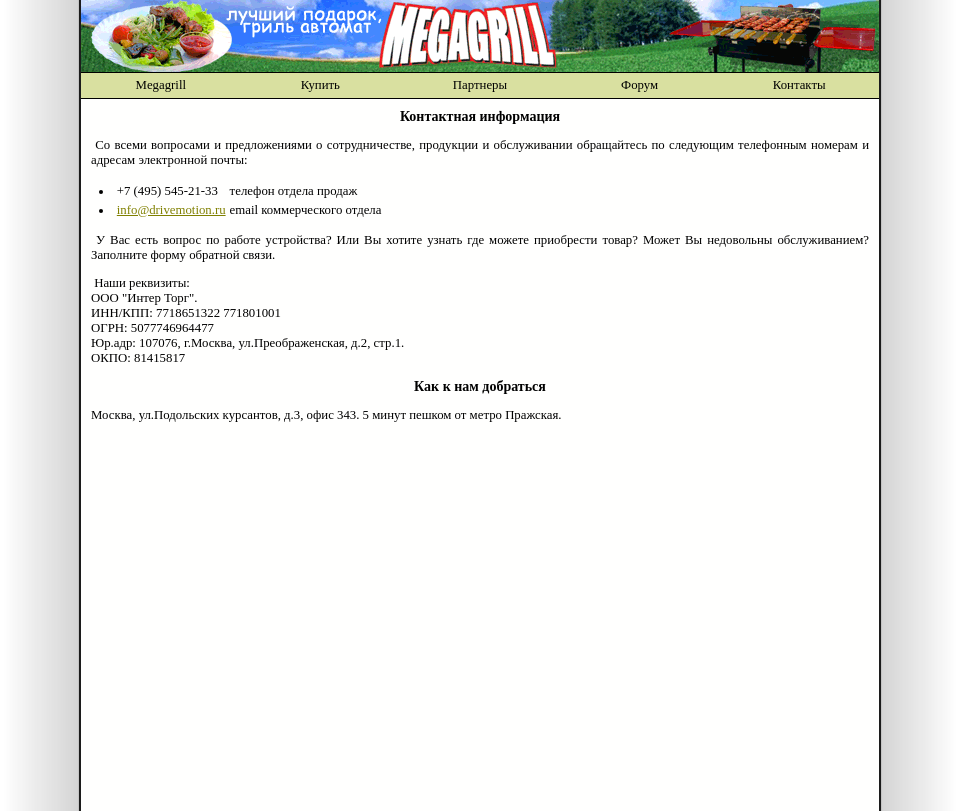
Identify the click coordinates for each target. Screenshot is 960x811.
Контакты (799, 85)
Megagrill (161, 85)
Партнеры (480, 85)
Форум (639, 85)
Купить (320, 85)
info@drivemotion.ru (171, 210)
